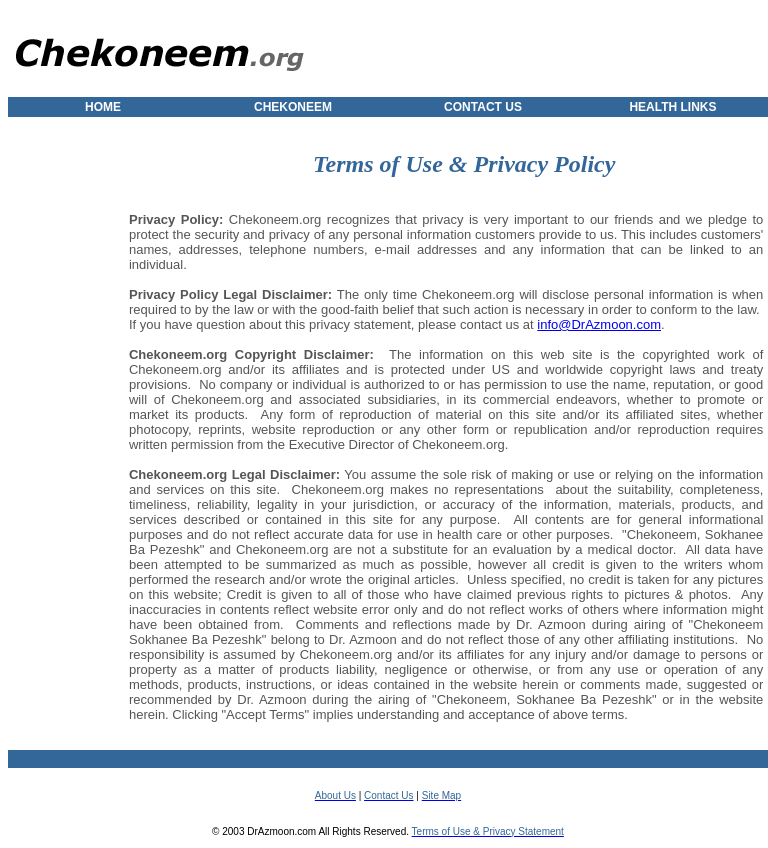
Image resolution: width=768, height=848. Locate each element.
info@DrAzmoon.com (599, 324)
